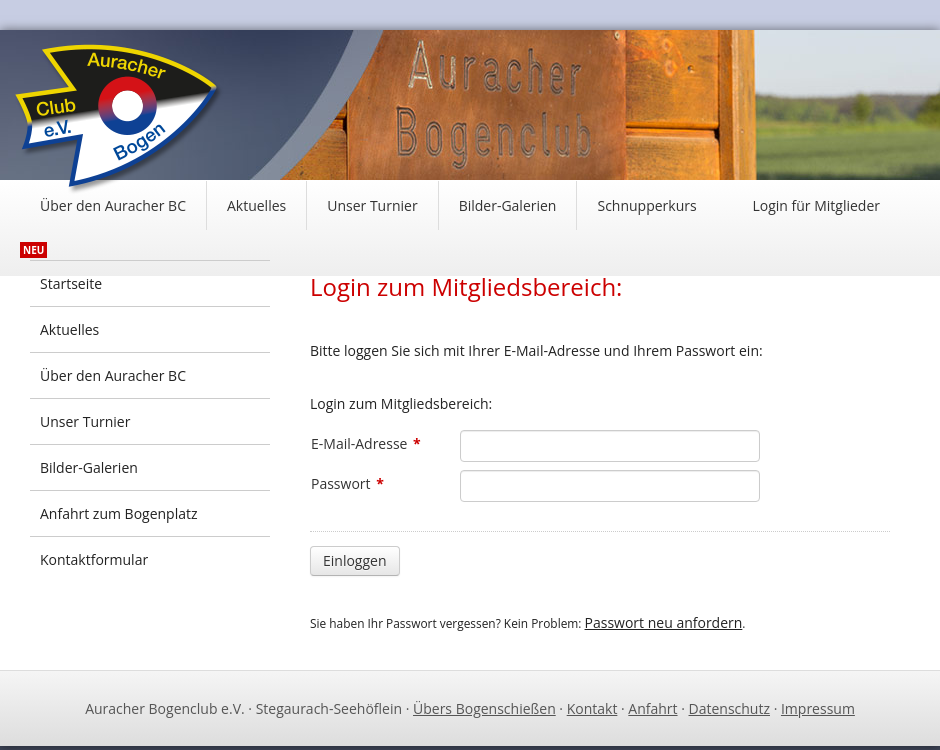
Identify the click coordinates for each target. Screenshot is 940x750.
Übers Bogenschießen (484, 708)
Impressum (818, 708)
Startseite (71, 283)
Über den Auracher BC (113, 205)
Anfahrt (652, 708)
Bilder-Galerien (508, 205)
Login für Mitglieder (816, 205)
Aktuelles (256, 205)
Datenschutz (729, 708)
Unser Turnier (372, 205)
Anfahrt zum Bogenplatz (119, 513)
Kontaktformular (94, 559)
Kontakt (592, 708)
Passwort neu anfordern (664, 622)
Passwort (347, 483)
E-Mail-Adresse (366, 443)
